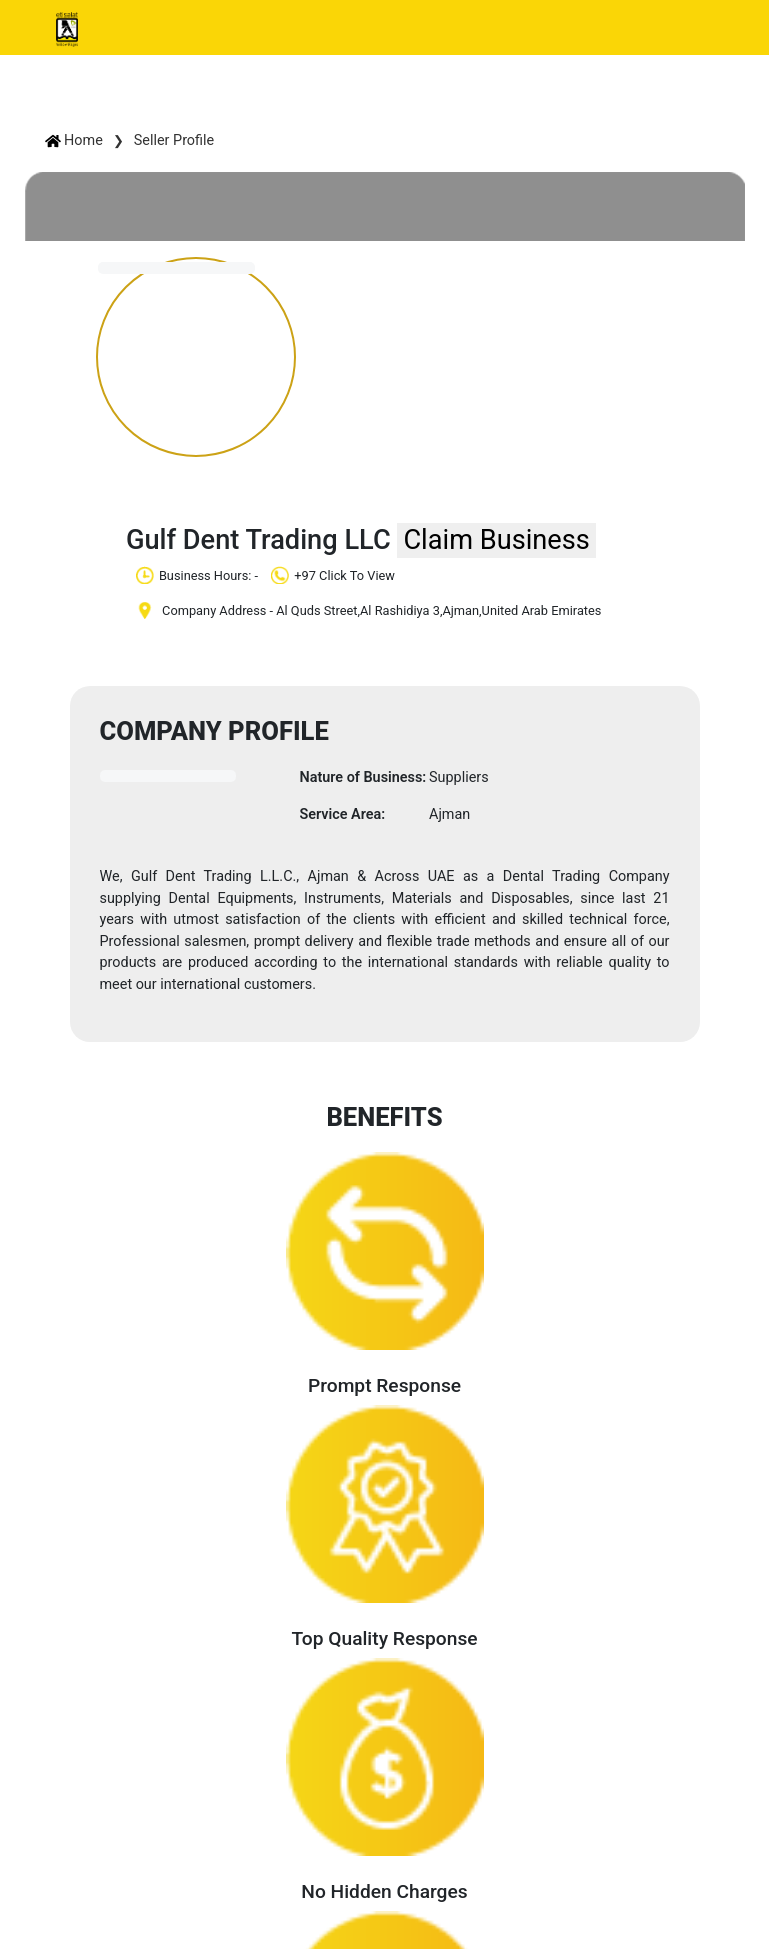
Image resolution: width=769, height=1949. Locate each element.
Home (74, 140)
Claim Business (496, 540)
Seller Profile (174, 140)
